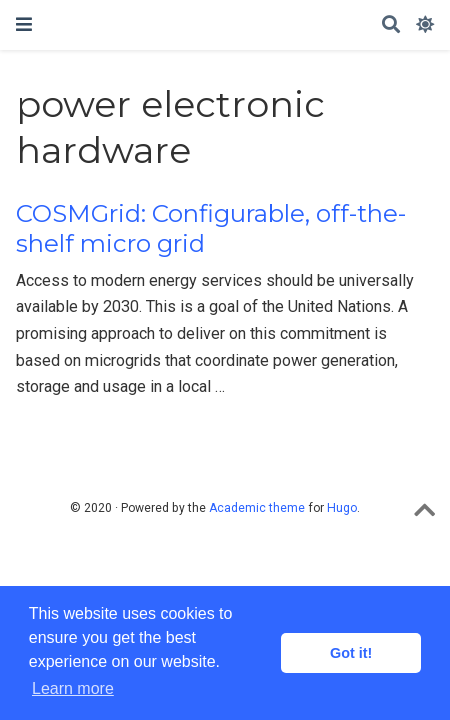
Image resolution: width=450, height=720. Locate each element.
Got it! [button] (351, 653)
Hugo (342, 508)
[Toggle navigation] (24, 24)
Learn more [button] (73, 688)
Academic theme (257, 508)
